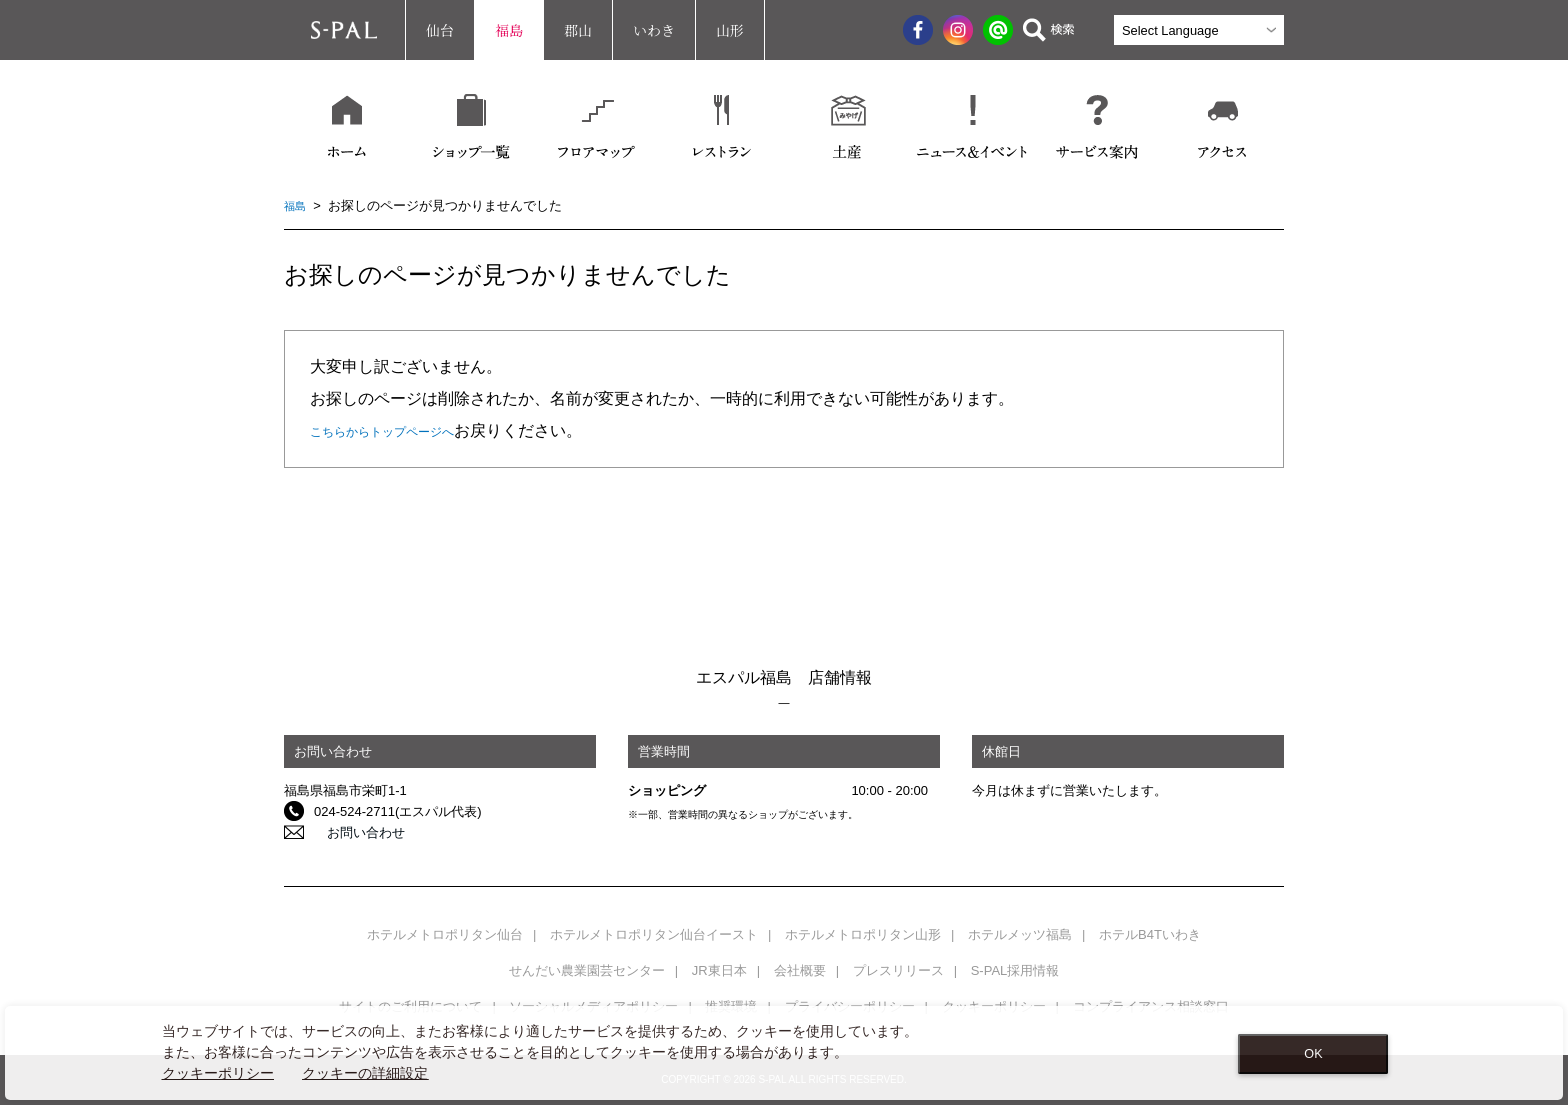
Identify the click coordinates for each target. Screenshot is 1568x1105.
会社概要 (800, 970)
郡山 (578, 30)
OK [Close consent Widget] (1313, 1054)
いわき (654, 30)
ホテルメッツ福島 (1020, 934)
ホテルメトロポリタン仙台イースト (654, 934)
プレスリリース (898, 970)
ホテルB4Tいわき (1150, 934)
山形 (730, 30)
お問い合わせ (353, 832)
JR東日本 (719, 970)
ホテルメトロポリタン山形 (863, 934)
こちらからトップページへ (406, 430)
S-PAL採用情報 (1015, 970)
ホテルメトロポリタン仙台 (445, 934)
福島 (509, 30)
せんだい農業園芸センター (587, 970)
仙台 (440, 30)
